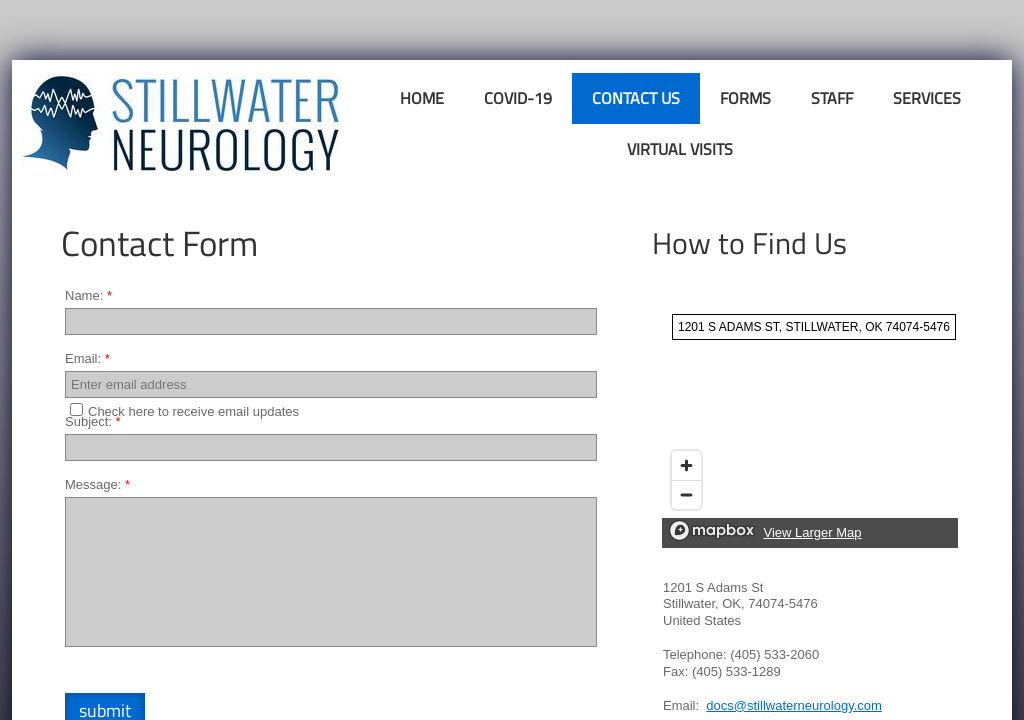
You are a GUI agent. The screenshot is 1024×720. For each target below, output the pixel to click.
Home (422, 98)
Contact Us (636, 98)
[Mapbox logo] (712, 530)
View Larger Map (812, 532)
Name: (88, 295)
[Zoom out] (686, 494)
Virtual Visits (680, 149)
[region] (810, 426)
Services (927, 98)
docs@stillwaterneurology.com (794, 705)
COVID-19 (518, 98)
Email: (87, 358)
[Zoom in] (686, 465)
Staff (832, 98)
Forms (745, 98)
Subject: (93, 421)
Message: (97, 484)
